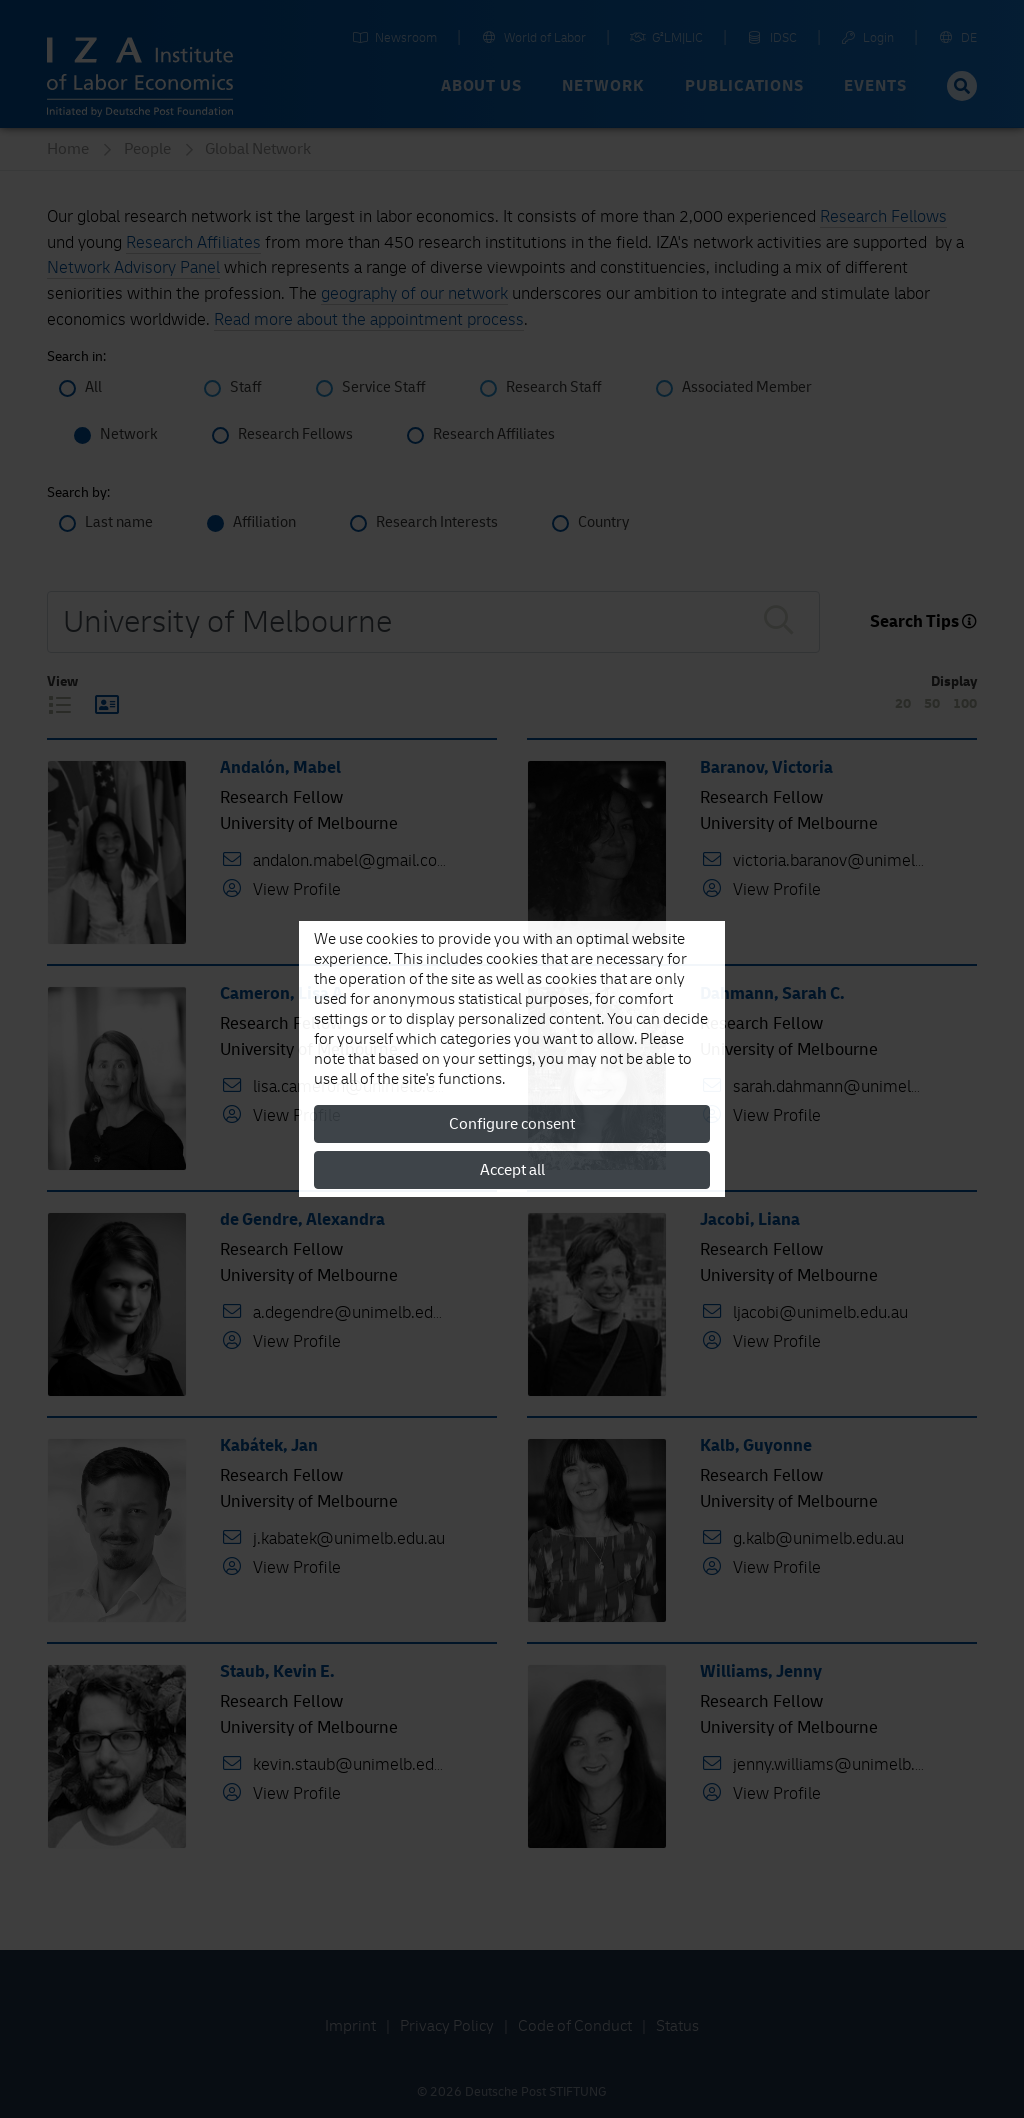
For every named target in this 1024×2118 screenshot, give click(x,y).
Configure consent (512, 1124)
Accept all (512, 1170)
